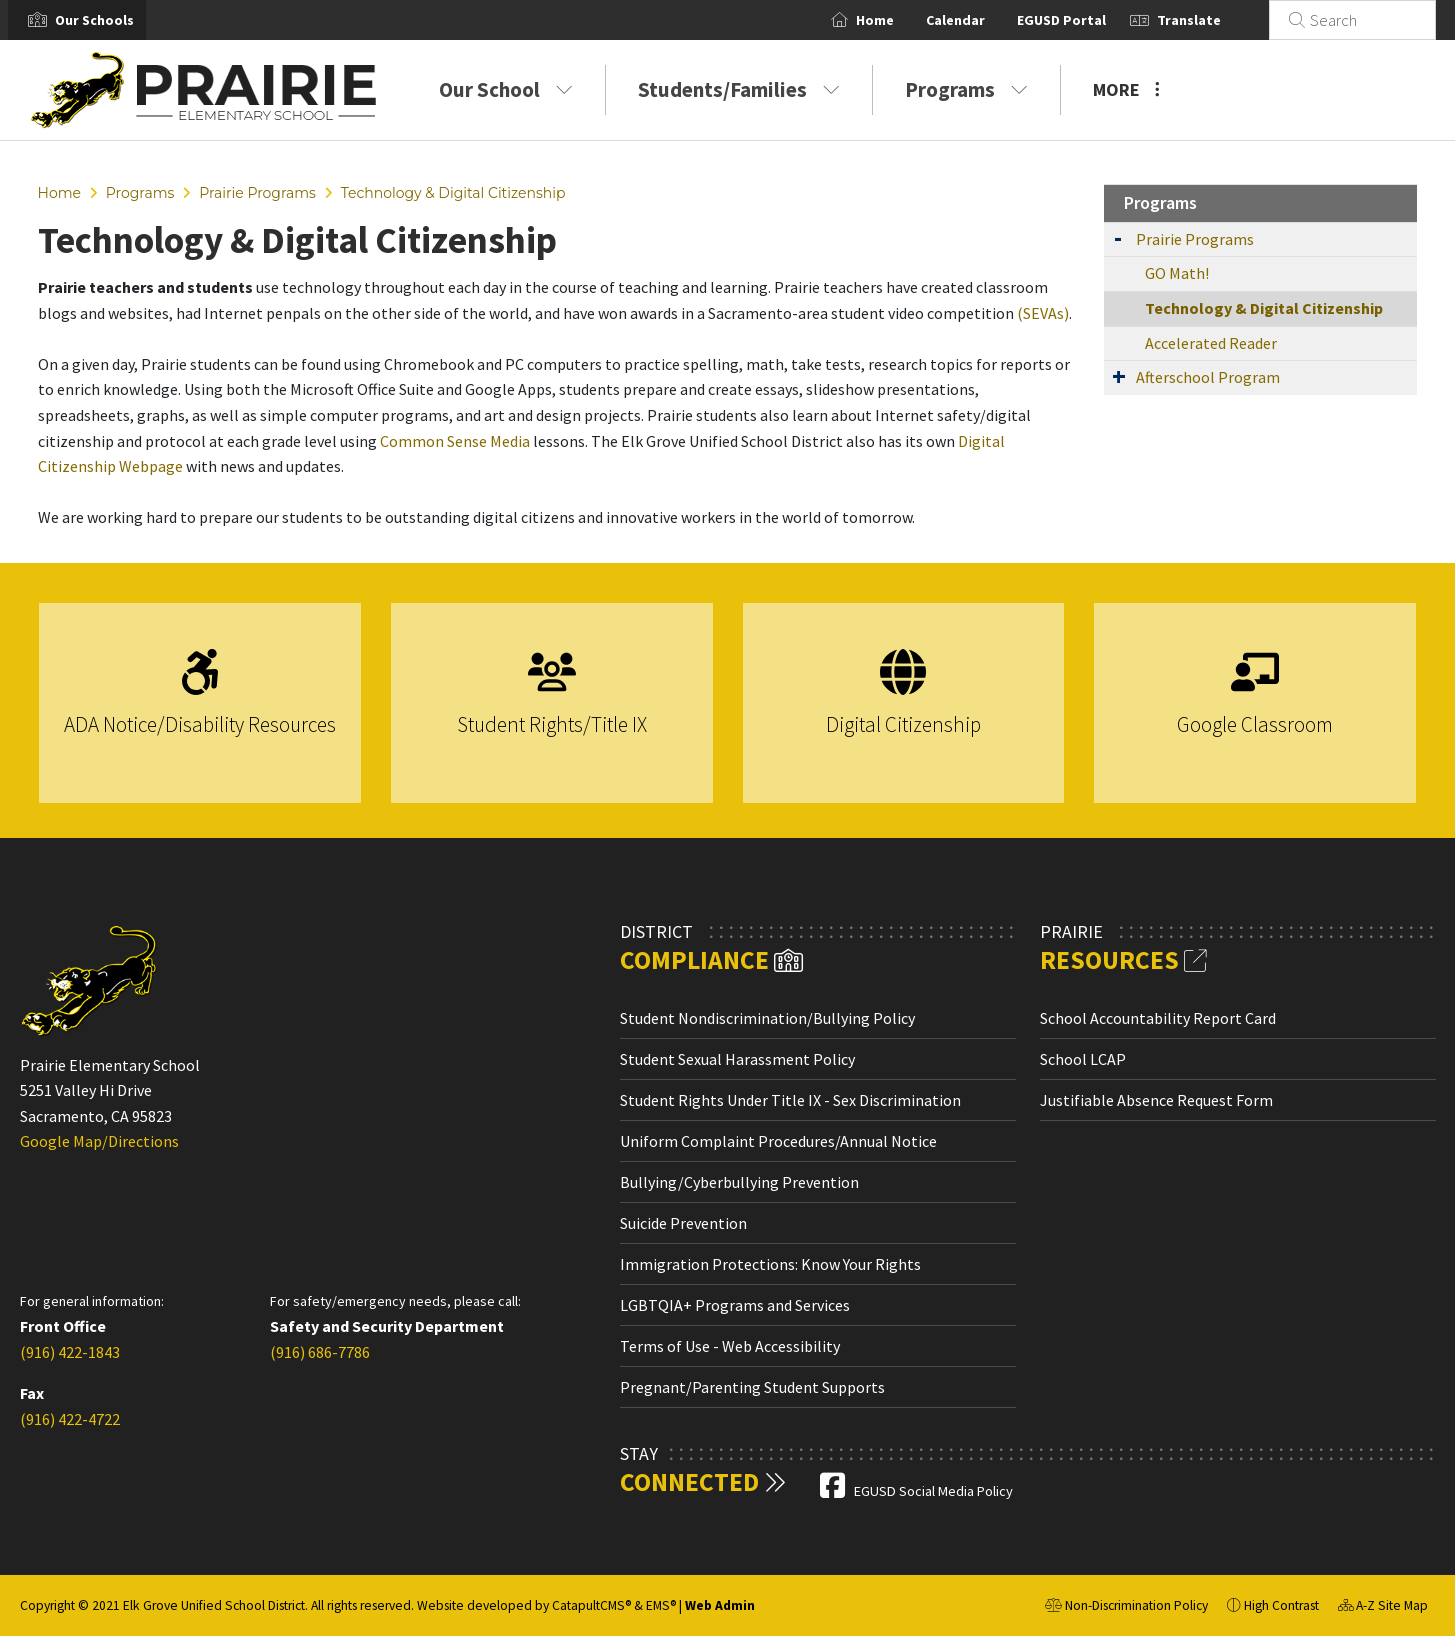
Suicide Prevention (683, 1223)
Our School (506, 89)
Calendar (979, 20)
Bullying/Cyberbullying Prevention (739, 1182)
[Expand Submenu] (1118, 237)
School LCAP (1083, 1059)
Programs (966, 89)
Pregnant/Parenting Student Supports (752, 1387)
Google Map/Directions (99, 1141)
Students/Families (739, 89)
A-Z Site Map (1383, 1608)
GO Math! (1177, 273)
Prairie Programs (257, 193)
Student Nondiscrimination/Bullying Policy (767, 1018)
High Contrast (1281, 1605)
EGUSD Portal (1085, 20)
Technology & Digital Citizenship (453, 193)
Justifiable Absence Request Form (1156, 1100)
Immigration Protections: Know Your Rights (770, 1264)
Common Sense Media (455, 441)
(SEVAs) (1043, 313)
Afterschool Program (1208, 377)
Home (899, 20)
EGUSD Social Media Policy (933, 1491)
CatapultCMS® (591, 1605)
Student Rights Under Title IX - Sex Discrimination (790, 1100)
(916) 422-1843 (70, 1352)
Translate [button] (1213, 20)
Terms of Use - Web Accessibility (730, 1346)
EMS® (661, 1605)
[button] (94, 20)
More (1126, 89)
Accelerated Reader (1211, 343)
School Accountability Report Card (1158, 1018)
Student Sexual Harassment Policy (737, 1059)
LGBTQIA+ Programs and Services (735, 1305)
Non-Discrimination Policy (1126, 1608)
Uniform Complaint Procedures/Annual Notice (778, 1141)
